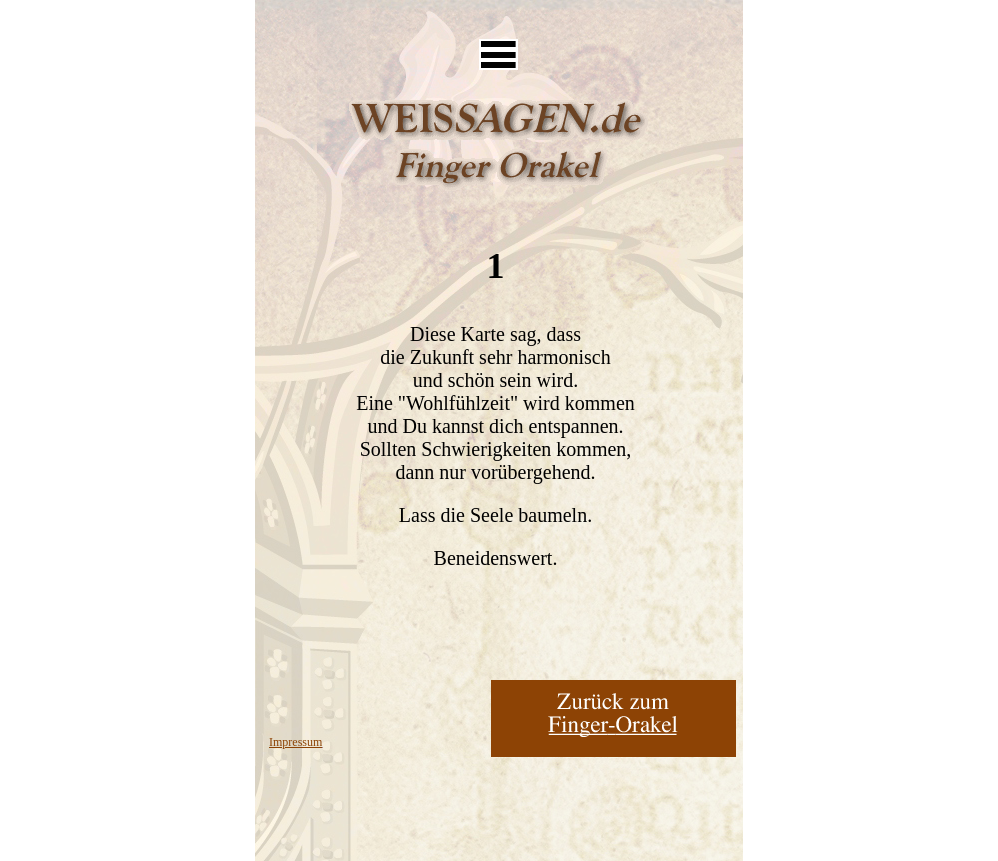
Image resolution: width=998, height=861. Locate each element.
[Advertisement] (498, 15)
